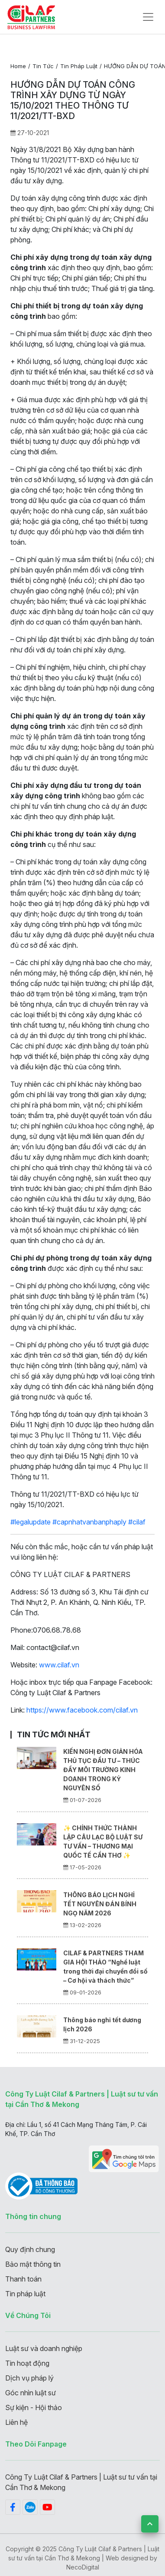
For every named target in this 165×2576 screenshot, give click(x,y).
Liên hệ (16, 2422)
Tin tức (43, 66)
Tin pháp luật (78, 66)
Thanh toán (23, 2279)
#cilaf (137, 1522)
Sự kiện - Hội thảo (33, 2407)
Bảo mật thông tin (33, 2264)
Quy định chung (30, 2249)
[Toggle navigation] (148, 17)
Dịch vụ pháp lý (29, 2378)
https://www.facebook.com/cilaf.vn (82, 1710)
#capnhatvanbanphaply (89, 1522)
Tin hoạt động (27, 2363)
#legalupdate (30, 1522)
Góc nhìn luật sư (30, 2392)
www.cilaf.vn (59, 1664)
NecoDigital (82, 2567)
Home (18, 66)
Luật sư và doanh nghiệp (43, 2348)
